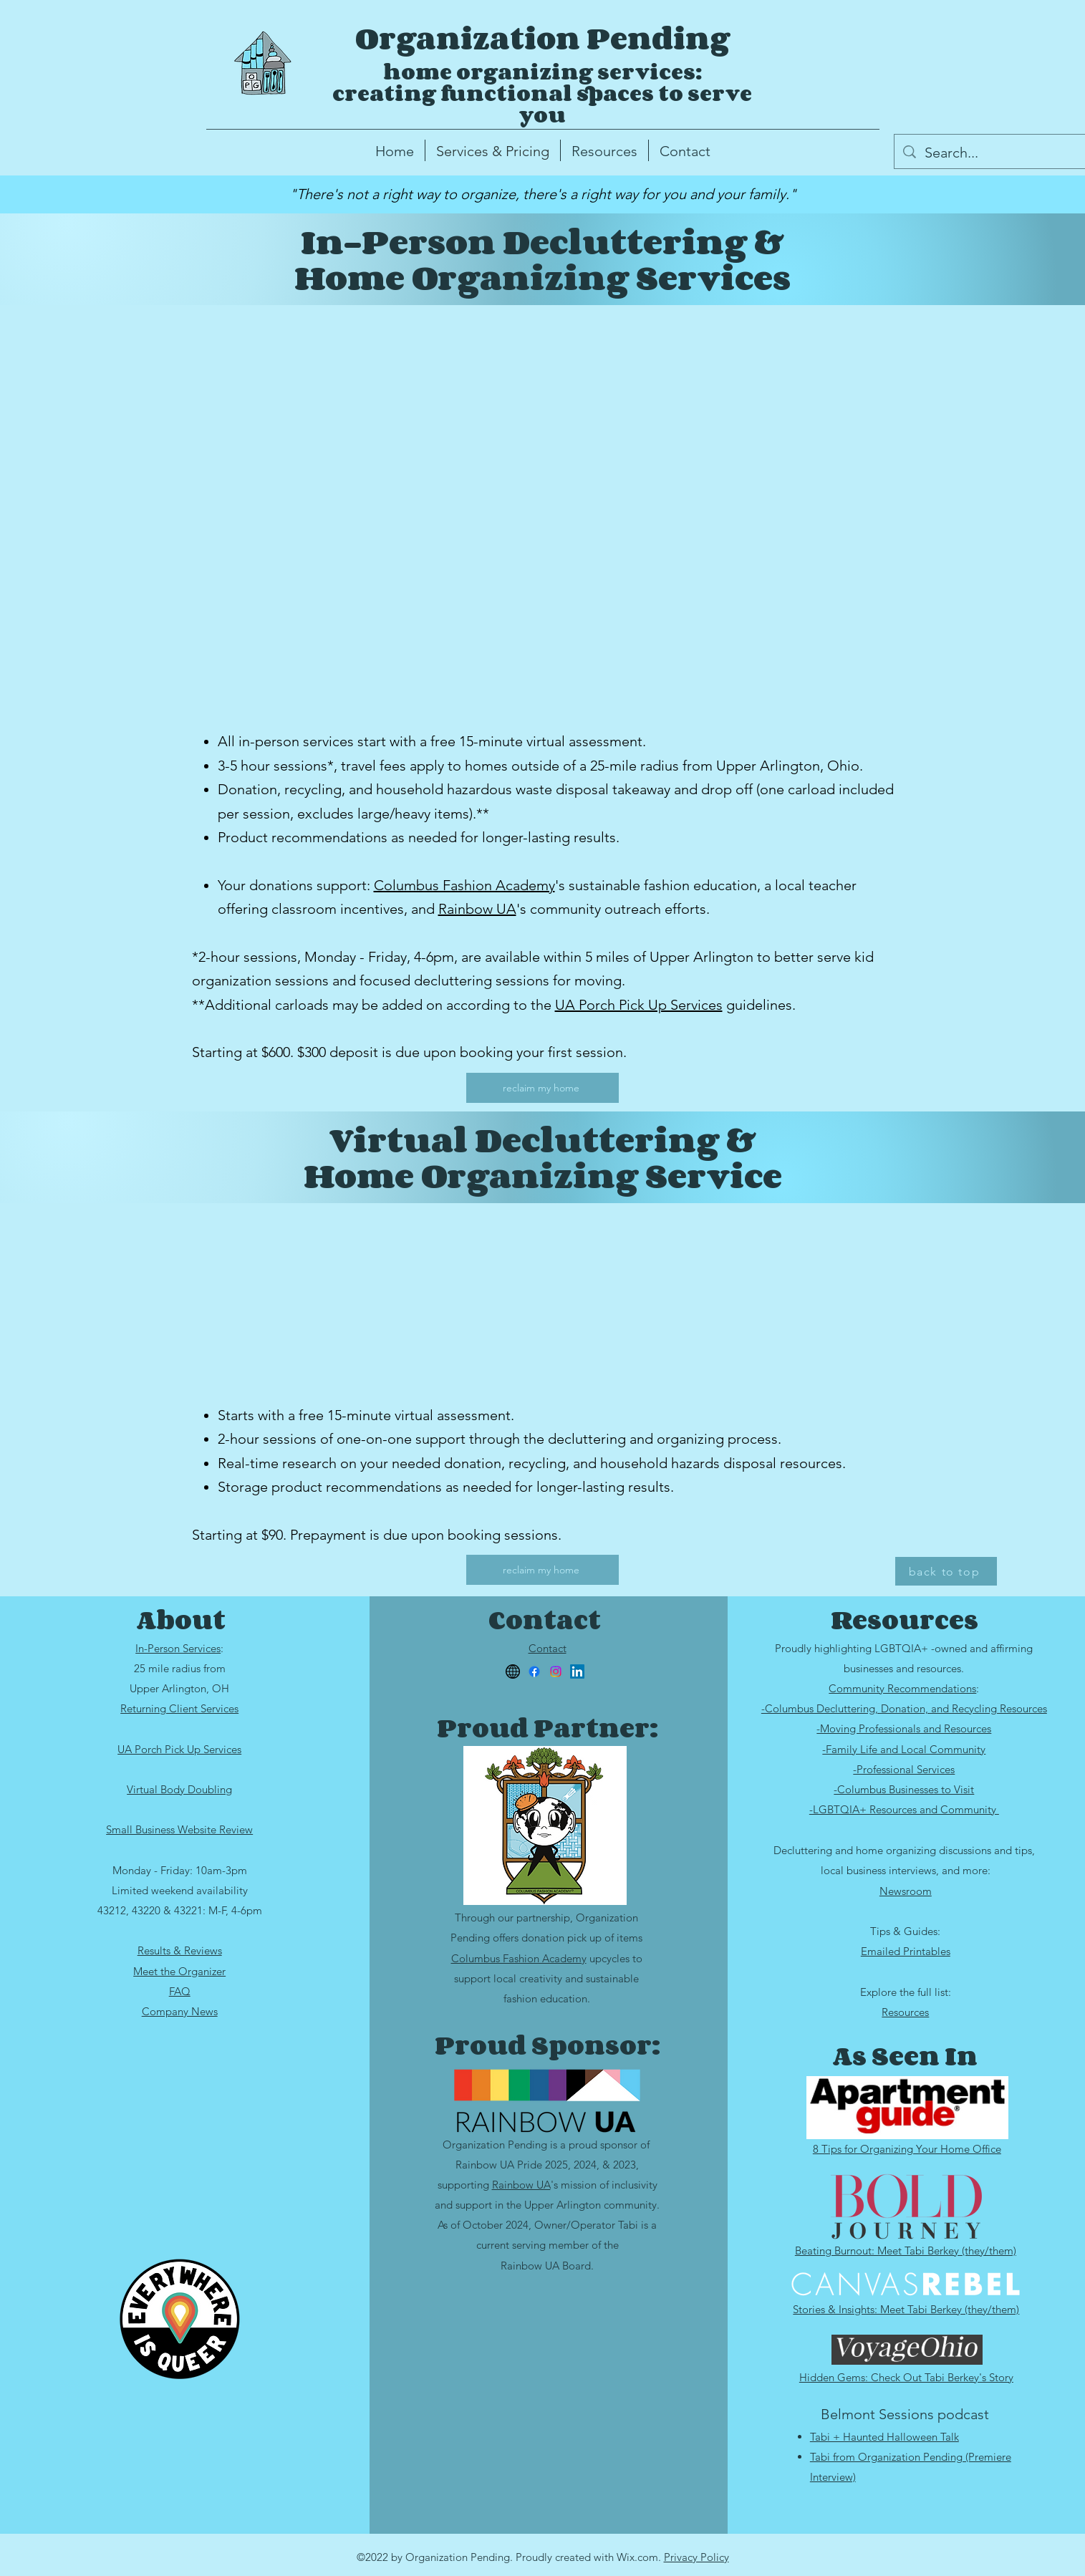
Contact (547, 1648)
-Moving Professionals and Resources (903, 1728)
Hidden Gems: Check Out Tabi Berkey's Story (906, 2377)
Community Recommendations (902, 1688)
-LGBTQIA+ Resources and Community (904, 1809)
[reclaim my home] (542, 1088)
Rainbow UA (477, 908)
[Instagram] (556, 1671)
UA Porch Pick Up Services (639, 1004)
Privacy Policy (696, 2557)
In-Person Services (178, 1648)
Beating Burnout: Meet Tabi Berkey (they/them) (905, 2250)
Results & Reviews (180, 1950)
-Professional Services (904, 1769)
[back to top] (946, 1571)
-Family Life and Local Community (903, 1749)
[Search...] (1003, 153)
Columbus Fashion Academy (464, 885)
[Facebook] (534, 1671)
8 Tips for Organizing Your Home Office (907, 2149)
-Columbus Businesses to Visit (904, 1789)
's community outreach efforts (611, 908)
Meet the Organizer (179, 1971)
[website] (513, 1671)
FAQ (180, 1991)
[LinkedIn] (577, 1671)
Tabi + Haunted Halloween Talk (884, 2437)
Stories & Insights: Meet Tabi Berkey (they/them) (906, 2309)
